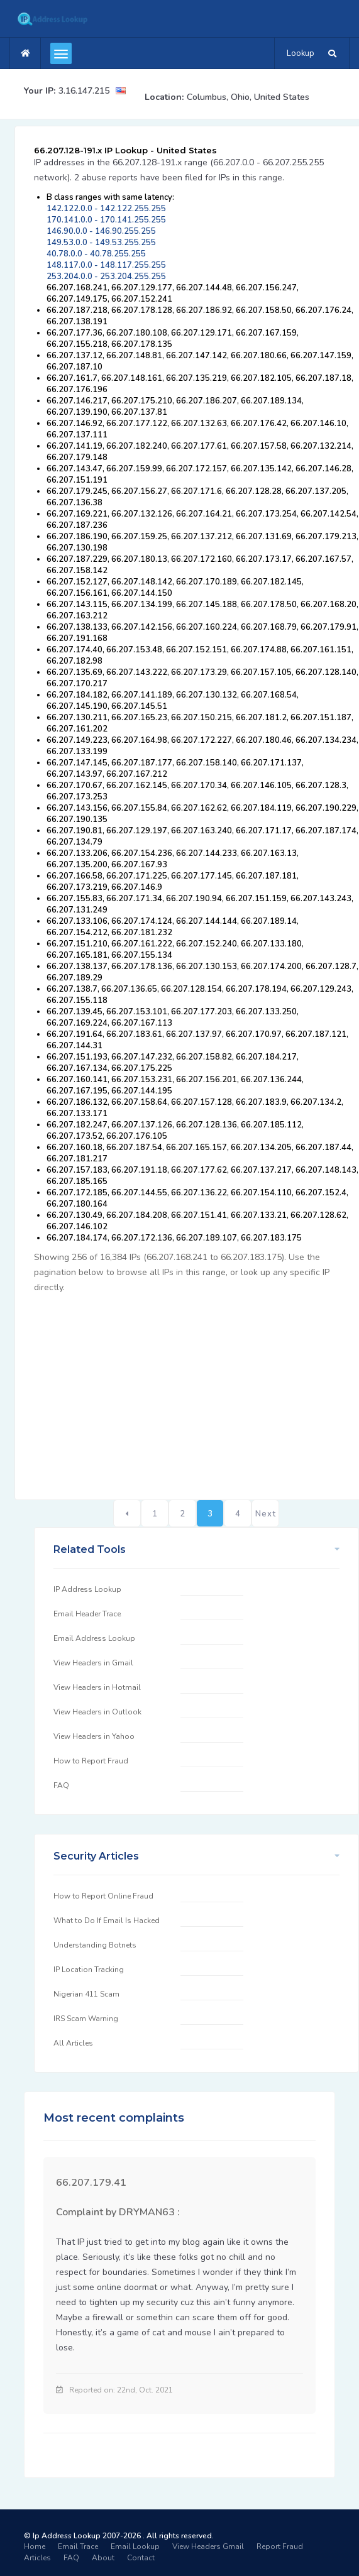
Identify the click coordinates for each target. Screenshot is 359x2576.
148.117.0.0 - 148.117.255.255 (106, 265)
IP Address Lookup (87, 1589)
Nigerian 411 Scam (86, 1994)
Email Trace (78, 2546)
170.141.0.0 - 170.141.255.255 (106, 220)
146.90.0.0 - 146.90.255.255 (101, 231)
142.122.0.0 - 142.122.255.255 (106, 208)
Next (265, 1514)
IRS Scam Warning (85, 2019)
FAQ (61, 1785)
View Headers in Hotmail (97, 1687)
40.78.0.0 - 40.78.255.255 (96, 254)
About (103, 2558)
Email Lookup (135, 2546)
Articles (37, 2558)
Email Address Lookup (94, 1638)
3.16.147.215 (83, 91)
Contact (141, 2558)
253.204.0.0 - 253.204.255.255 (106, 276)
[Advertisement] (196, 1389)
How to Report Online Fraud (103, 1896)
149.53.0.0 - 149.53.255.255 (101, 242)
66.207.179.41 (91, 2183)
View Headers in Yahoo (94, 1736)
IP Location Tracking (88, 1970)
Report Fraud (280, 2546)
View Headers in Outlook (97, 1712)
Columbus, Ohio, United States (248, 97)
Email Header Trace (87, 1614)
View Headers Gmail (208, 2546)
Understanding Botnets (94, 1945)
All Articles (73, 2043)
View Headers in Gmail (93, 1663)
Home (34, 2546)
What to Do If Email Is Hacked (106, 1921)
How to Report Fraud (90, 1761)
